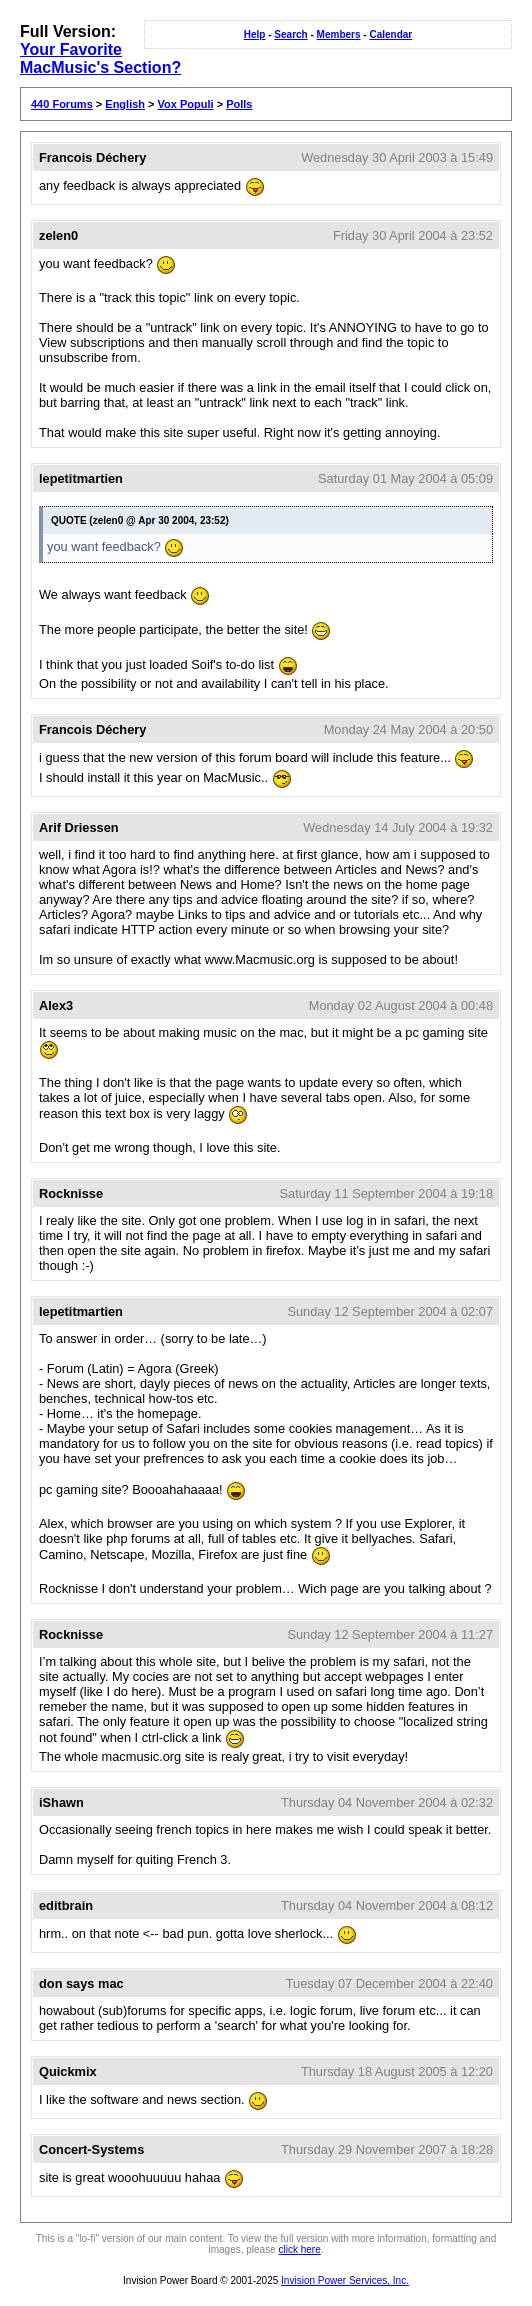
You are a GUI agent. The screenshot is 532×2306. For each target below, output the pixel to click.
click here (300, 2249)
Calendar (390, 34)
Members (339, 34)
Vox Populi (186, 104)
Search (290, 34)
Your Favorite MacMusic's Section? (100, 58)
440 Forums (62, 104)
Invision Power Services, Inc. (345, 2280)
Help (255, 34)
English (125, 104)
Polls (239, 104)
